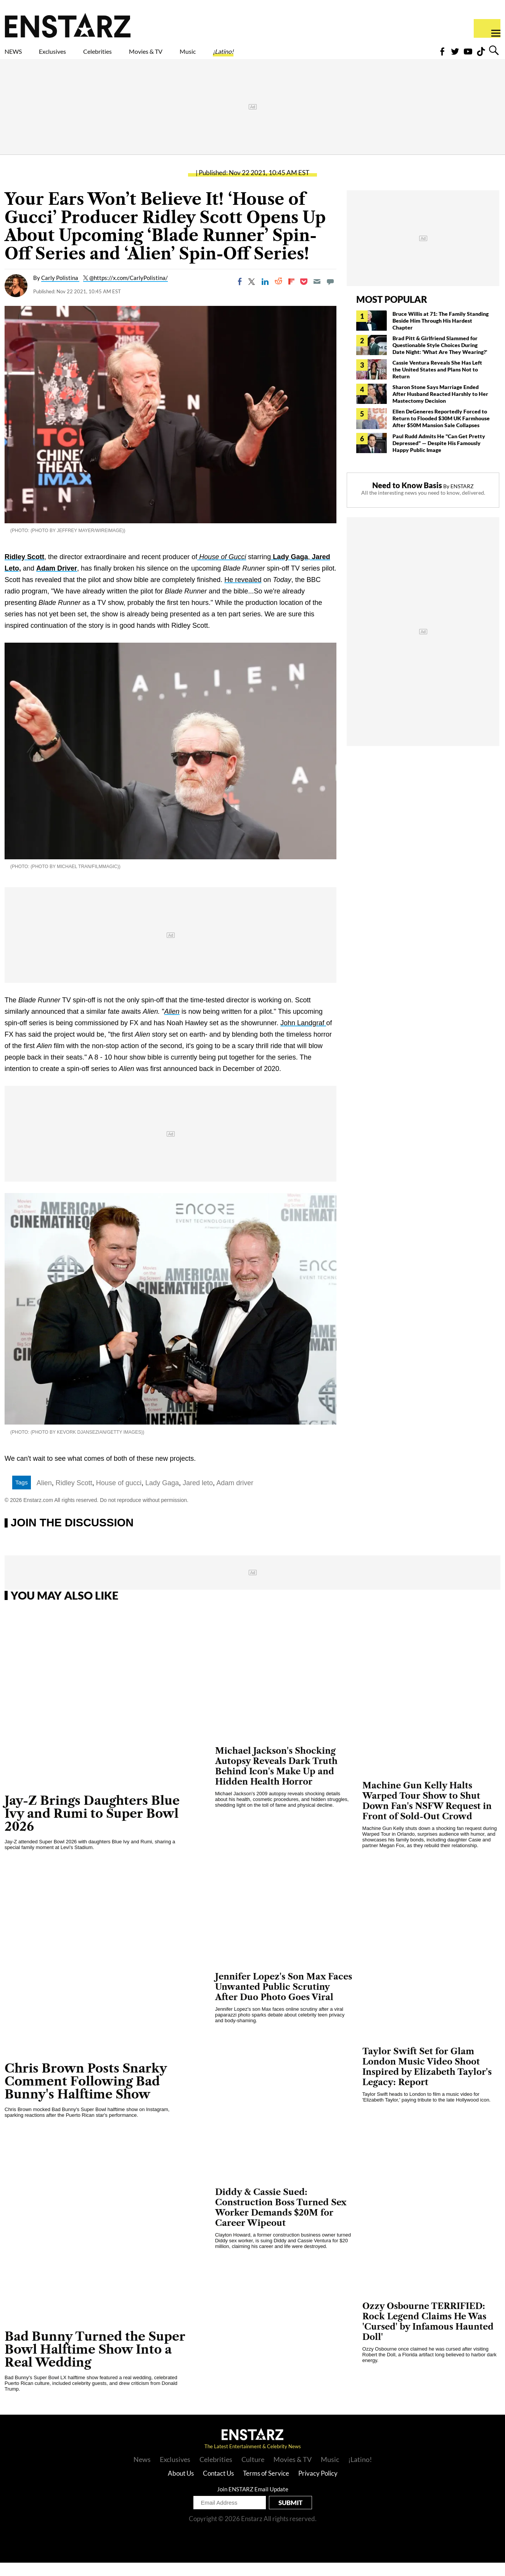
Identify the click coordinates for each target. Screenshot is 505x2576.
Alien (172, 1025)
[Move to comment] (330, 295)
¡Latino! (303, 56)
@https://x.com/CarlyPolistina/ (128, 291)
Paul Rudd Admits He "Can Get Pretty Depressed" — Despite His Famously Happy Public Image (438, 456)
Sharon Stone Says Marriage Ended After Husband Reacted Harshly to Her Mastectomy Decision (440, 407)
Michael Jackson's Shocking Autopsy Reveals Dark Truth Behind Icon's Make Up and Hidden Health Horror (276, 1779)
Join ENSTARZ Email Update (252, 2502)
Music (256, 56)
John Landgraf (303, 1036)
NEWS (18, 56)
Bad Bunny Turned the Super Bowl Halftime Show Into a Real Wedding (95, 2362)
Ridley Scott (24, 570)
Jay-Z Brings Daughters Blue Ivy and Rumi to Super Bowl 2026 (92, 1826)
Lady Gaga (289, 570)
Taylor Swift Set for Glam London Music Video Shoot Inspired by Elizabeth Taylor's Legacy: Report (427, 2080)
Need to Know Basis (407, 498)
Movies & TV (200, 56)
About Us (181, 2487)
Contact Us (218, 2487)
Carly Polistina (60, 291)
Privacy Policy (318, 2487)
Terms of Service (266, 2487)
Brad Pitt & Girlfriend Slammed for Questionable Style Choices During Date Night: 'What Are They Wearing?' (439, 358)
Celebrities (133, 56)
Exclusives (71, 56)
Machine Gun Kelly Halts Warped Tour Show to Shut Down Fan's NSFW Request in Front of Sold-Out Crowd (427, 1814)
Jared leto (198, 1496)
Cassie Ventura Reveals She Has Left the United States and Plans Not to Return (437, 383)
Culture (252, 2472)
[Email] (317, 295)
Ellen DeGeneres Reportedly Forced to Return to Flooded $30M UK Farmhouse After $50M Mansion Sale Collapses (441, 431)
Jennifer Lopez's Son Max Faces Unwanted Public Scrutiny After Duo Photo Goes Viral (283, 2000)
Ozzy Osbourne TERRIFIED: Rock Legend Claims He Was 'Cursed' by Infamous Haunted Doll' (428, 2335)
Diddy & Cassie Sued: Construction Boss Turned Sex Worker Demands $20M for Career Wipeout (280, 2221)
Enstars (68, 25)
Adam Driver (56, 581)
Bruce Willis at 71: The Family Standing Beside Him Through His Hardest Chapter (440, 334)
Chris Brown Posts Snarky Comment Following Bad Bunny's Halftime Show (86, 2094)
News (142, 2472)
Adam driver (234, 1496)
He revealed (242, 593)
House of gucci (119, 1496)
